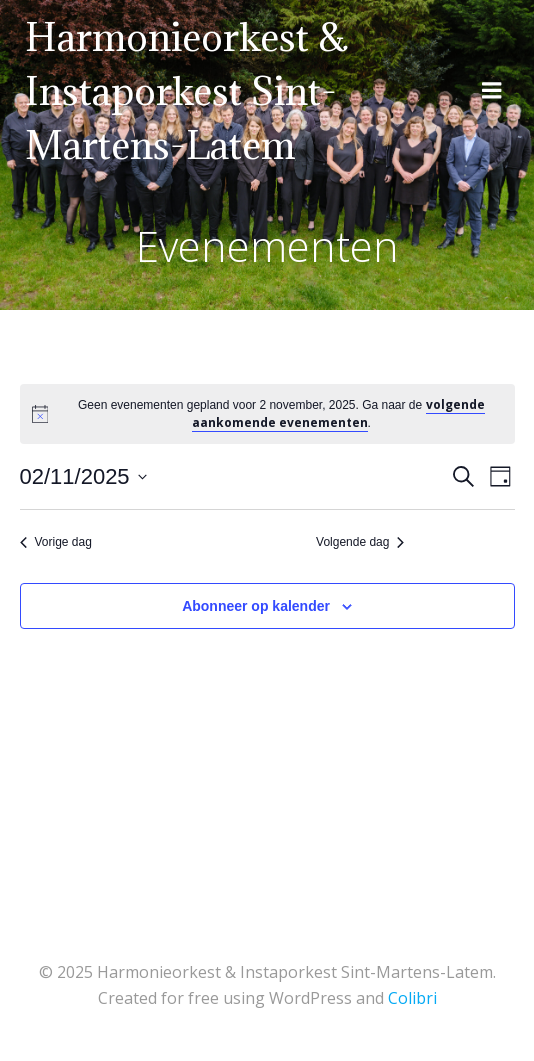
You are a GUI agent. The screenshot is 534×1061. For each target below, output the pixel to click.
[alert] (281, 414)
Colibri (412, 998)
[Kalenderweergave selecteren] (500, 476)
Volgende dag (360, 542)
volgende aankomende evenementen (338, 413)
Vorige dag (56, 542)
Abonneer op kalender (256, 606)
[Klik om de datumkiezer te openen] (83, 476)
